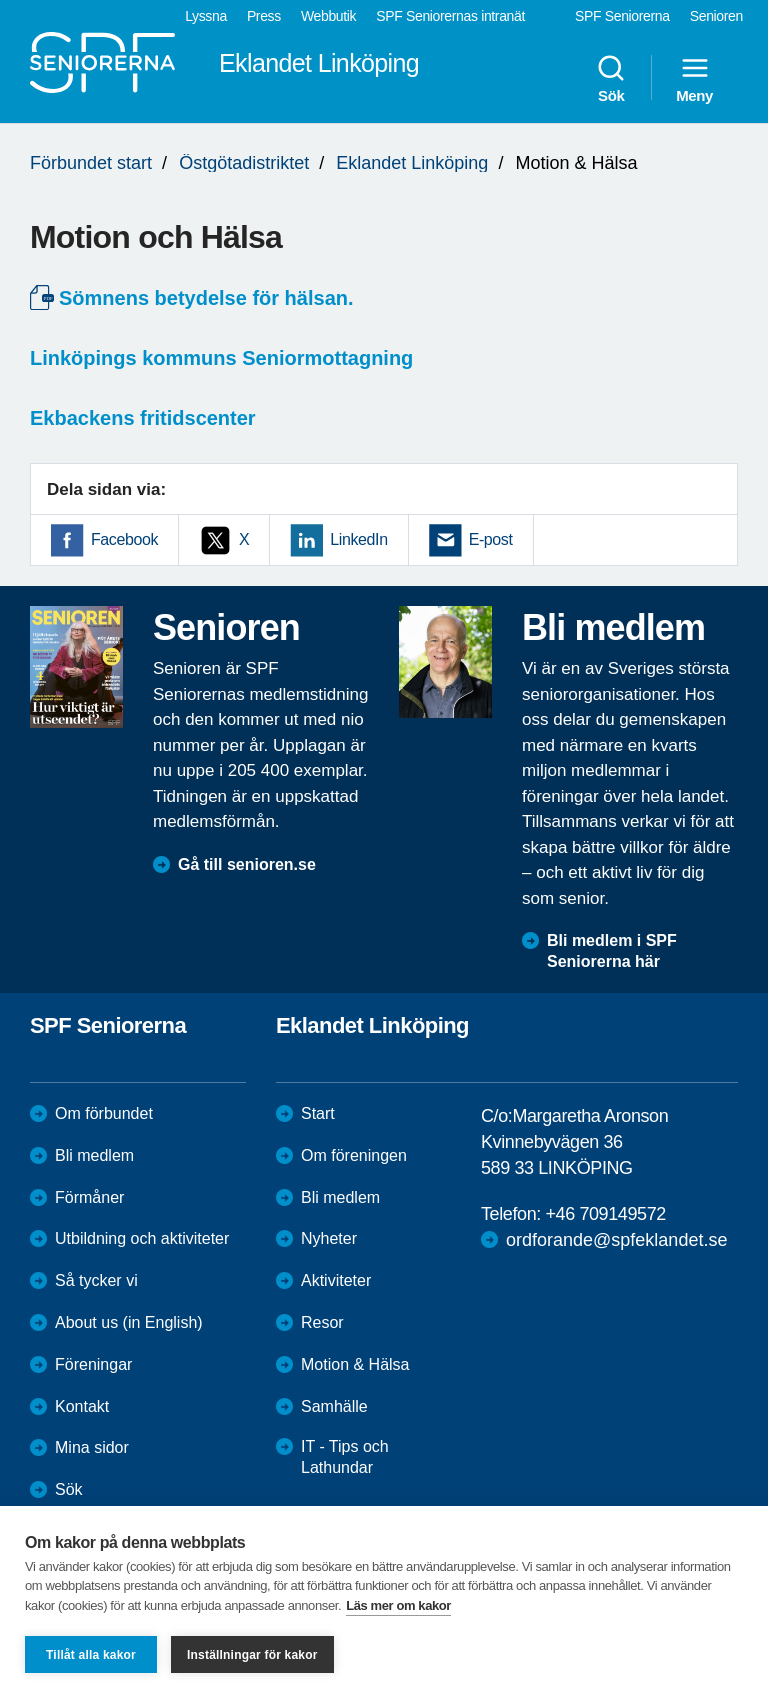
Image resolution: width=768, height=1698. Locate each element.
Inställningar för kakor (252, 1655)
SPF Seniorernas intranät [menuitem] (450, 16)
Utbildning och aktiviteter (142, 1238)
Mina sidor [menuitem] (92, 1447)
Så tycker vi (96, 1280)
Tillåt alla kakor (91, 1655)
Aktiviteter (336, 1280)
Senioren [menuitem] (716, 16)
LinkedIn (358, 539)
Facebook (124, 539)
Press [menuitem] (264, 16)
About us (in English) (129, 1322)
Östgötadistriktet (244, 163)
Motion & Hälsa (355, 1364)
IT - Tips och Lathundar (345, 1457)
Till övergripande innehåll (0, 0)
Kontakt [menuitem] (82, 1406)
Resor (322, 1322)
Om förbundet (104, 1113)
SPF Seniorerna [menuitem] (622, 16)
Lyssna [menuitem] (206, 16)
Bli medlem (94, 1155)
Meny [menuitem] (694, 78)
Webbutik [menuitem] (328, 16)
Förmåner (89, 1197)
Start (318, 1113)
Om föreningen (354, 1155)
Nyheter (329, 1238)
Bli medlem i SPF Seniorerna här (612, 951)
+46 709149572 (605, 1214)
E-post (491, 539)
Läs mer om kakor (398, 1605)
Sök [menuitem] (611, 78)
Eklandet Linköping (412, 163)
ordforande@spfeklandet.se (616, 1240)
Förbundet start (91, 163)
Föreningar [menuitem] (93, 1364)
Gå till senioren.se (247, 864)
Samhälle (334, 1406)
